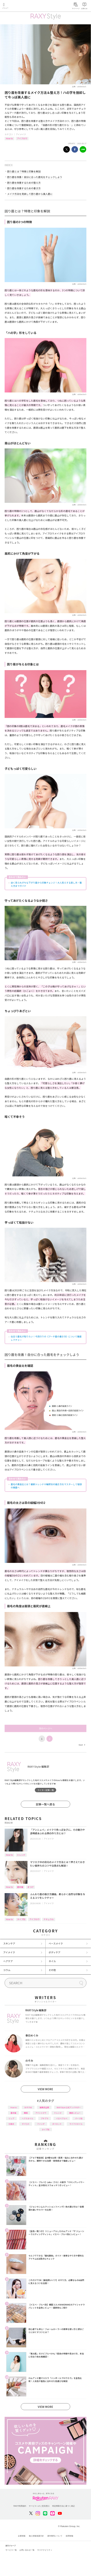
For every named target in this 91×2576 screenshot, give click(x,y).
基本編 (20, 1886)
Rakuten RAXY (18, 6)
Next (82, 1744)
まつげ (30, 1886)
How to (9, 138)
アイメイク (21, 134)
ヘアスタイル (27, 2118)
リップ (11, 2118)
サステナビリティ (44, 2550)
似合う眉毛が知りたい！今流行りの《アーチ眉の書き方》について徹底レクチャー (46, 1338)
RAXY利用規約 (19, 2506)
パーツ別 (78, 2118)
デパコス (25, 2123)
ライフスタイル (75, 2123)
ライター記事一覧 (45, 1790)
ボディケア (54, 1952)
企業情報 (21, 2536)
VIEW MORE (45, 2089)
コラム (6, 1970)
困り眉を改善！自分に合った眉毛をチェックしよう (34, 177)
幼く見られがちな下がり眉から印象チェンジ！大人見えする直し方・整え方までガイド (46, 884)
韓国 (26, 2112)
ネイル (52, 1961)
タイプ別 (21, 1919)
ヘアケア (8, 1961)
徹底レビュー (75, 2112)
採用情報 (69, 2536)
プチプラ (44, 2118)
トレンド (21, 1854)
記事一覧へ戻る (45, 1804)
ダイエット (57, 2123)
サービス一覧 (11, 2550)
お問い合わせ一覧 (26, 2550)
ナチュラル (49, 1919)
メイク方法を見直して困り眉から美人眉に (30, 194)
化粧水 (11, 2123)
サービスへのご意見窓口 (39, 2506)
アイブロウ (22, 138)
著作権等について (54, 2536)
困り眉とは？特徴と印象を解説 (24, 171)
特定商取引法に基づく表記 (63, 2506)
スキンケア (9, 1943)
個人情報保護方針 (36, 2536)
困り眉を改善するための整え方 (24, 182)
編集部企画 (44, 2107)
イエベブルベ (61, 2118)
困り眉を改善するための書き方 (24, 188)
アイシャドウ (40, 2112)
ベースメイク (56, 1943)
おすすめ (28, 2107)
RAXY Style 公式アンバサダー (69, 2107)
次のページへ (45, 1728)
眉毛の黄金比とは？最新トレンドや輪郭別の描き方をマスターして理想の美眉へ (46, 1486)
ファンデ (41, 2123)
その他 (52, 1970)
